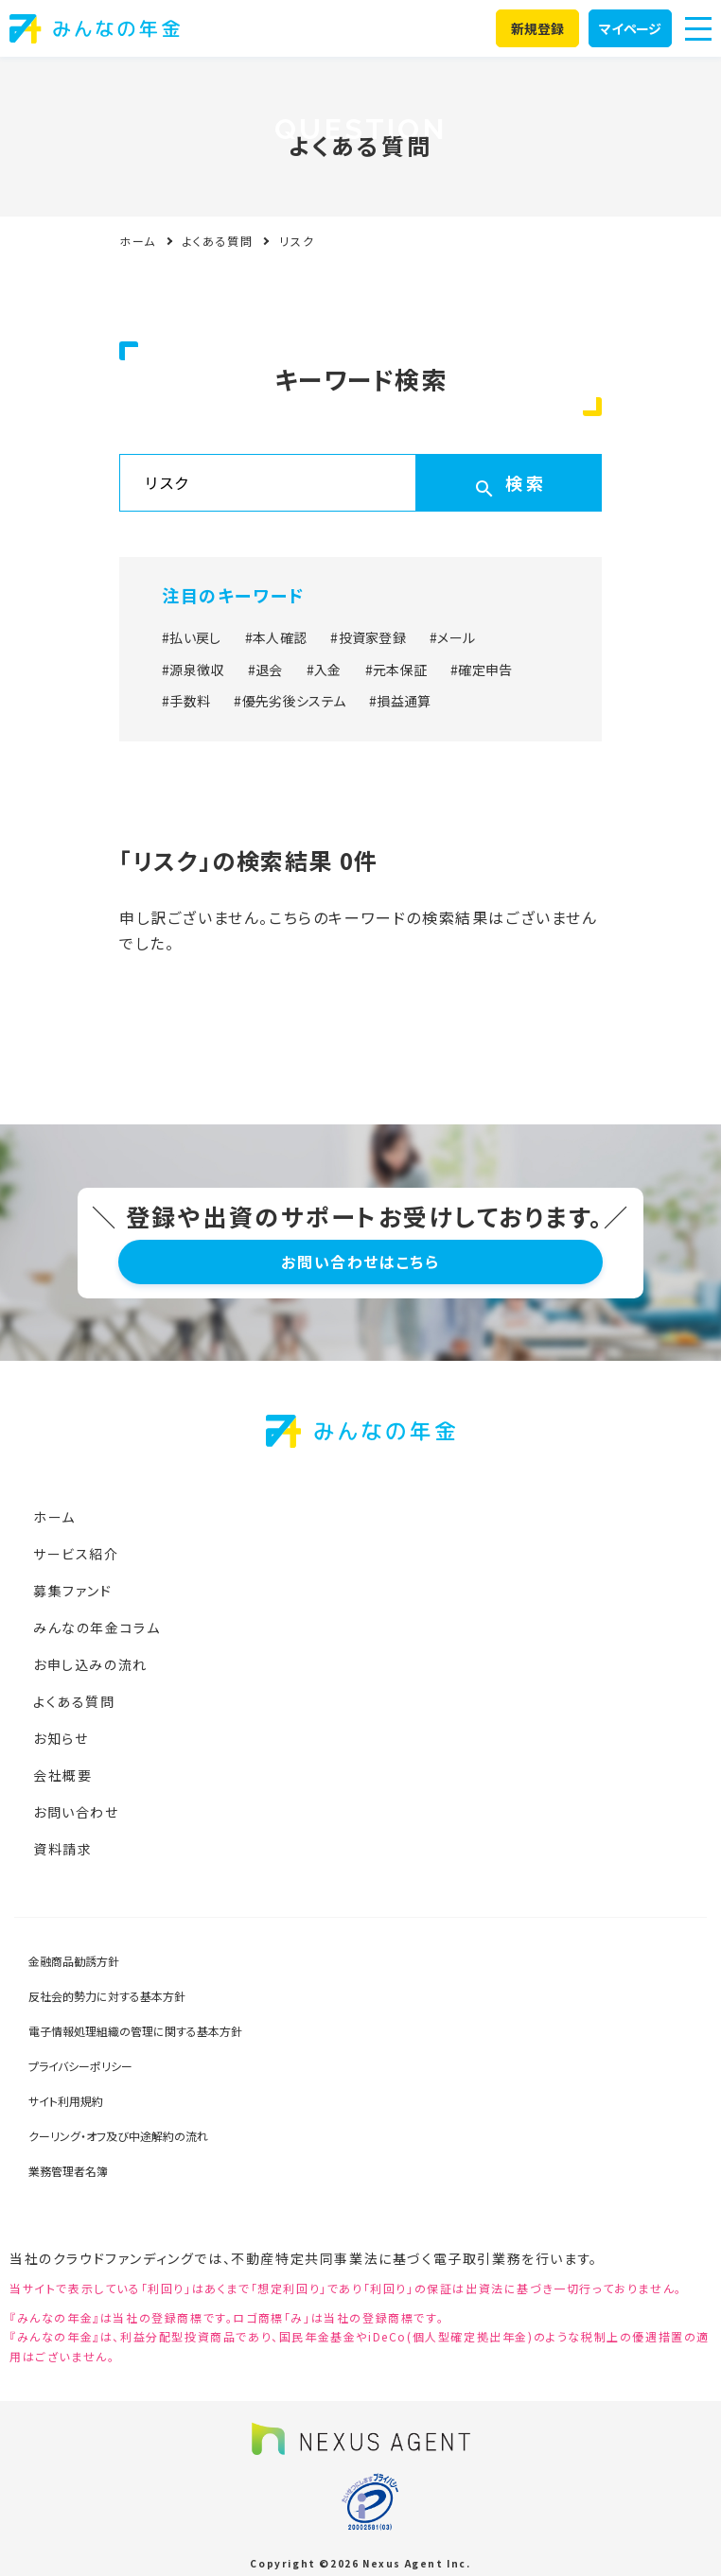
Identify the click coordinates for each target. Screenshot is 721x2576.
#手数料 (186, 700)
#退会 (265, 669)
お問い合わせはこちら (360, 1261)
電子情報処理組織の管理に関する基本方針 (135, 2031)
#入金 (324, 669)
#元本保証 (396, 669)
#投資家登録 (368, 637)
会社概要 (62, 1775)
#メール (452, 637)
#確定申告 (481, 669)
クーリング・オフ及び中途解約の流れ (118, 2136)
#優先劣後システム (289, 700)
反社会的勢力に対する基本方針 (106, 1996)
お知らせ (60, 1738)
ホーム (137, 241)
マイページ (630, 28)
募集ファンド (73, 1590)
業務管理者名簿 (68, 2171)
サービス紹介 (76, 1553)
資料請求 (62, 1848)
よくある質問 (218, 241)
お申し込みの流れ (90, 1664)
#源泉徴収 (193, 669)
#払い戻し (191, 637)
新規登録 (538, 28)
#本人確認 (276, 637)
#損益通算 (400, 700)
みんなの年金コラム (96, 1627)
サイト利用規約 (65, 2101)
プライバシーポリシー (80, 2066)
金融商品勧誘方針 (73, 1961)
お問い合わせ (76, 1811)
